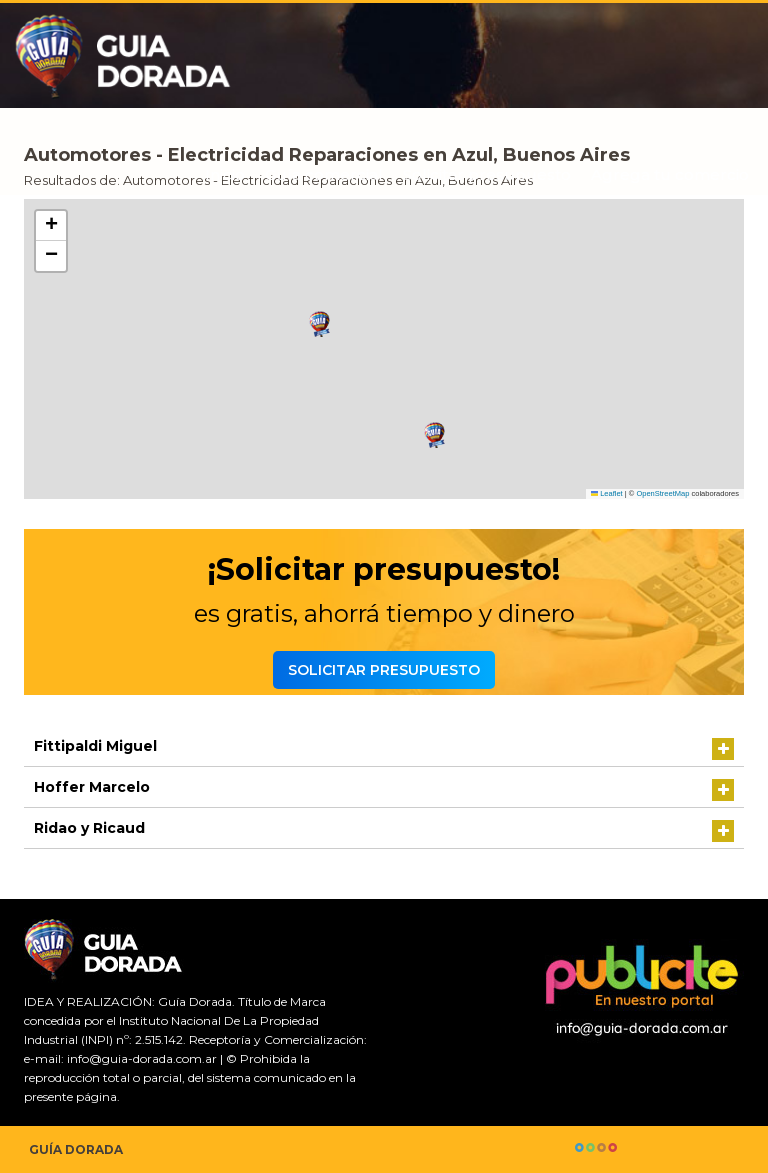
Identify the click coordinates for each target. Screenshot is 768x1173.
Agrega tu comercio (670, 175)
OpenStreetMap (662, 493)
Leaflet (607, 493)
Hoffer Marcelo (92, 787)
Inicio (225, 175)
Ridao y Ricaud (89, 828)
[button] (435, 435)
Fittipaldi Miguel (95, 746)
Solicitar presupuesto (487, 175)
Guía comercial (324, 175)
